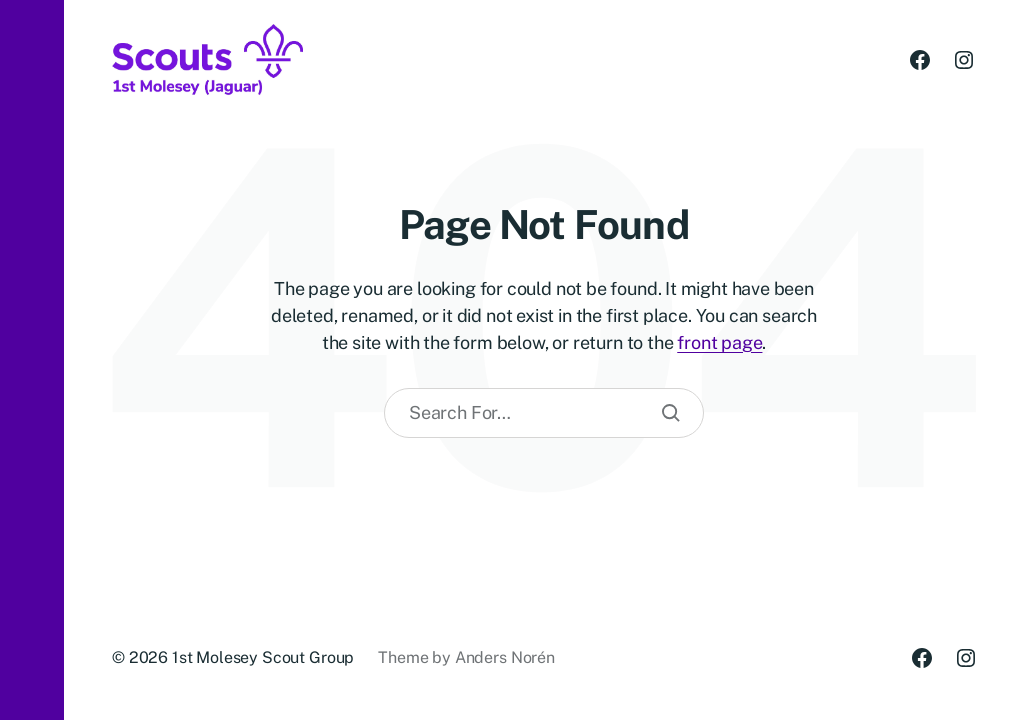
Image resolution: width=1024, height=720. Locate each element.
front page (719, 342)
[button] (32, 360)
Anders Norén (505, 657)
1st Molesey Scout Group (263, 657)
